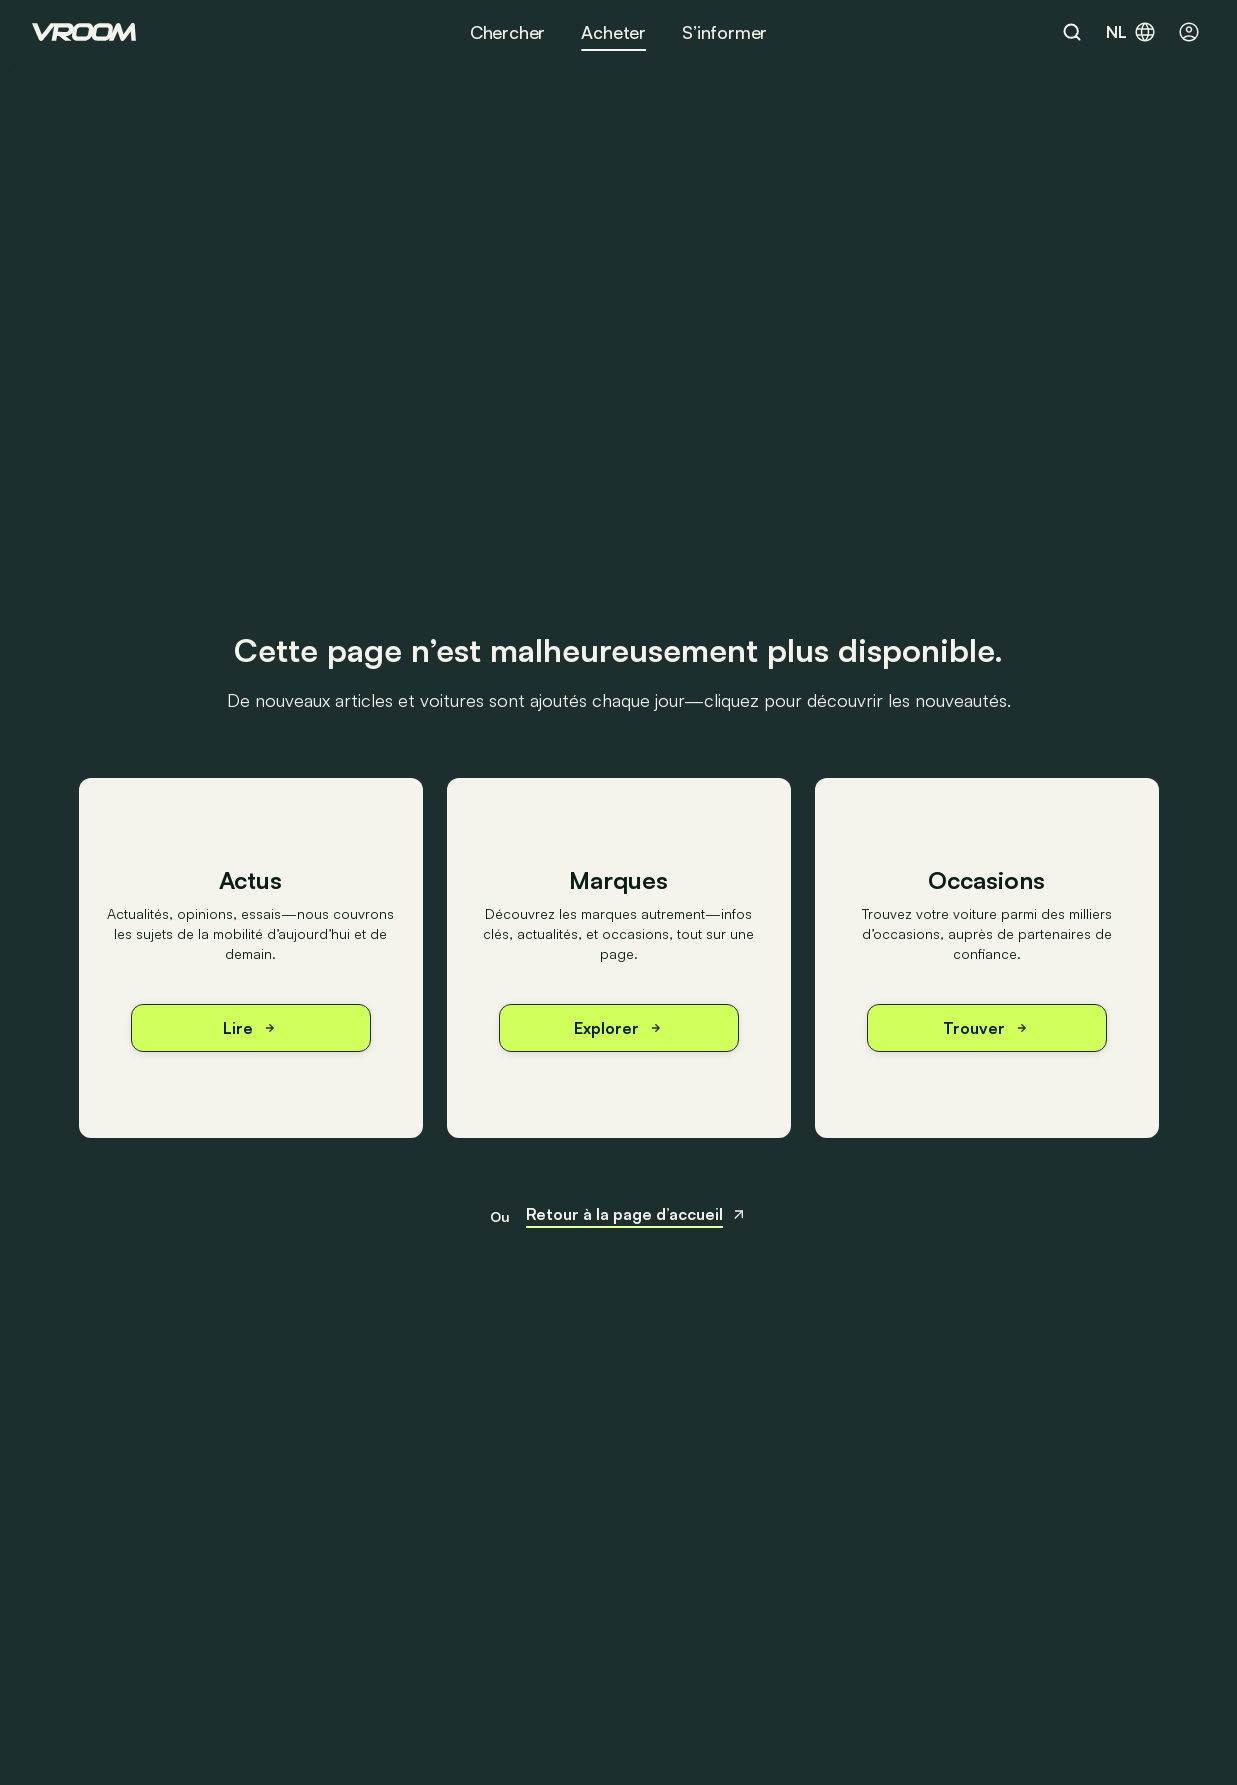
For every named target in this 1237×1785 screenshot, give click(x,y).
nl (1131, 32)
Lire (250, 1028)
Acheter (613, 32)
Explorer (619, 1028)
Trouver (986, 1028)
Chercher (508, 32)
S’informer (724, 32)
